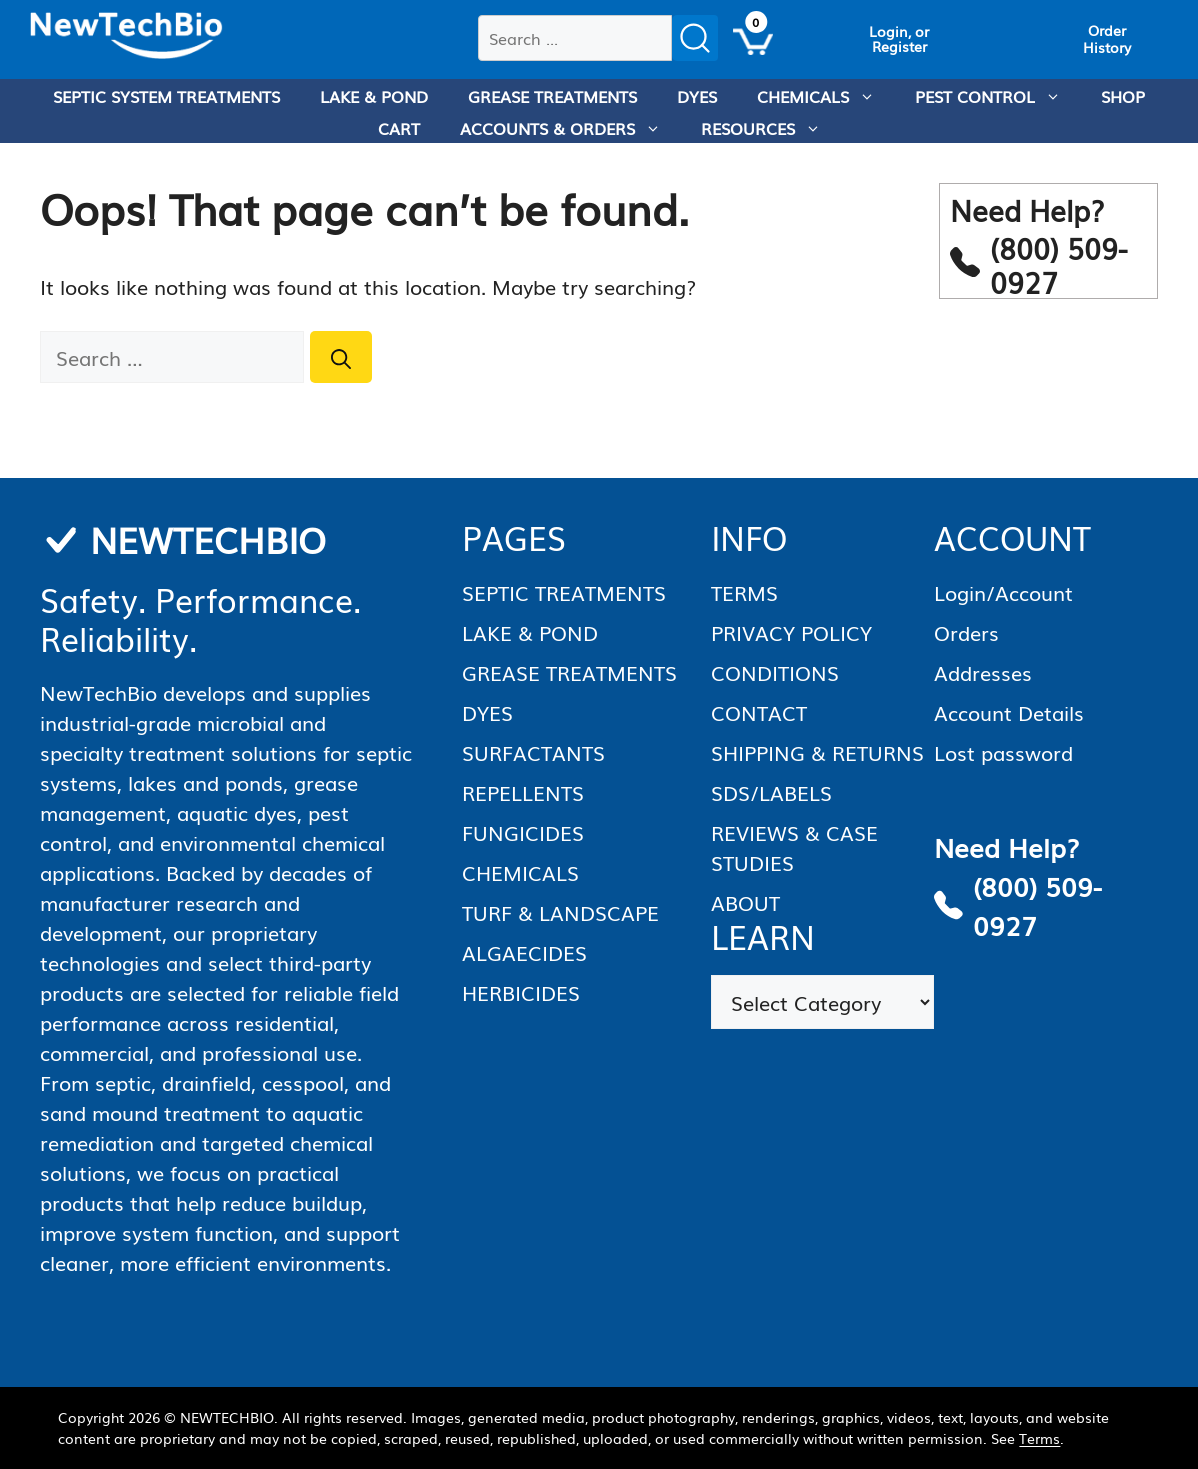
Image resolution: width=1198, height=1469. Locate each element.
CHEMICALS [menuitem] (826, 96)
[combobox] (575, 38)
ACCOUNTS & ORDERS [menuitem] (570, 128)
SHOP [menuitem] (1123, 96)
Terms (1039, 1438)
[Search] (341, 357)
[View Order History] (1107, 39)
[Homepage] (126, 36)
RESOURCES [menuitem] (771, 128)
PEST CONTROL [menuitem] (998, 96)
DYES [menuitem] (697, 96)
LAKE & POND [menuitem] (374, 96)
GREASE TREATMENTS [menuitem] (552, 96)
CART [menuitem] (399, 128)
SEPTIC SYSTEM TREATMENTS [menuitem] (166, 96)
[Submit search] (695, 38)
